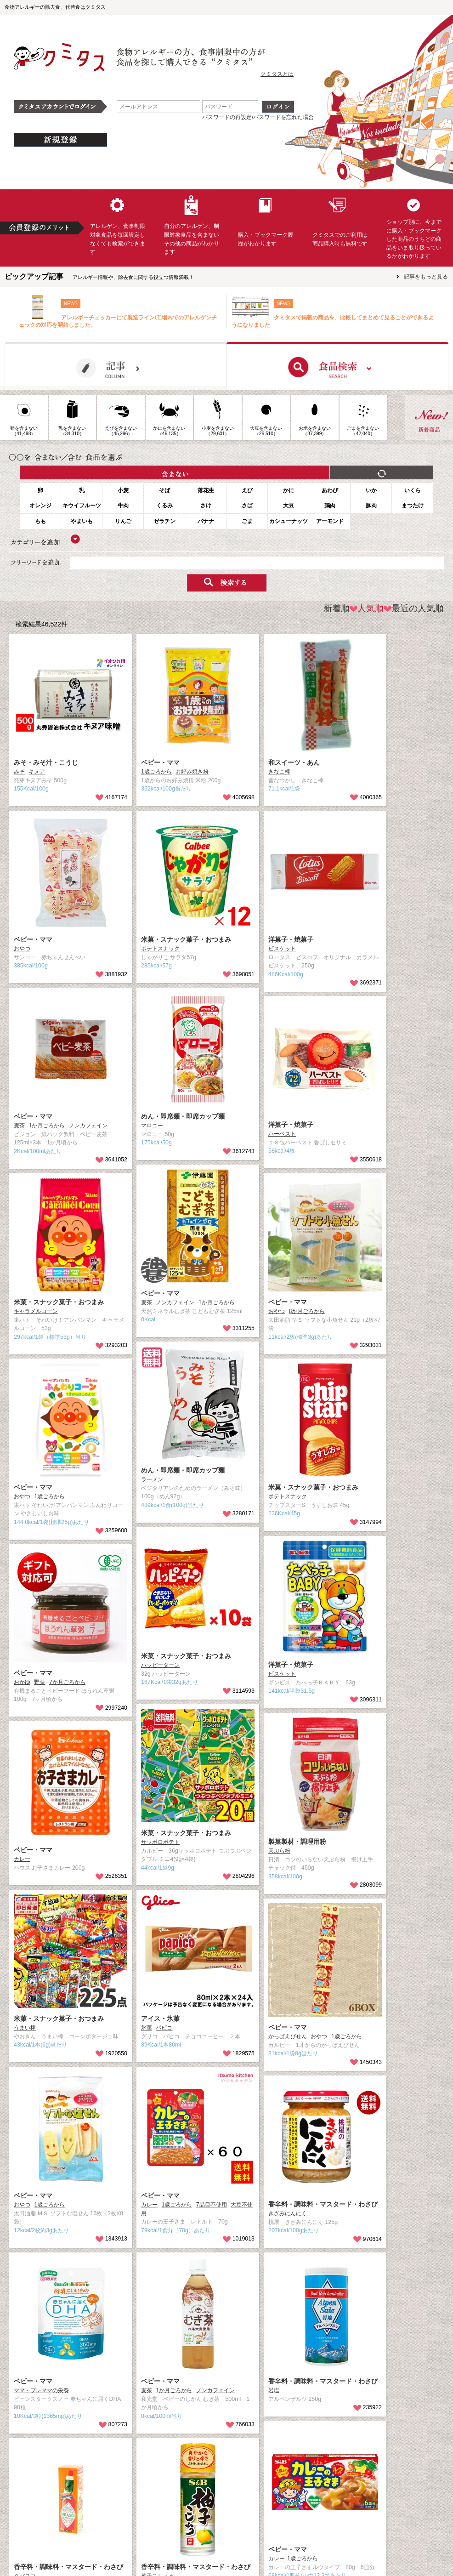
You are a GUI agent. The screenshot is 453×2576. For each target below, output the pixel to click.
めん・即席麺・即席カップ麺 (183, 1116)
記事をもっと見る (426, 276)
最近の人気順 (414, 608)
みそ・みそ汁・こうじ (46, 762)
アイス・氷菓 (160, 2018)
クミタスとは (277, 74)
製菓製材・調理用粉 (297, 1841)
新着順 (336, 608)
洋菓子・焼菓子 (290, 939)
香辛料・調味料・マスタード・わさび (323, 2204)
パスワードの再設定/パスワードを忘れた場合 (258, 117)
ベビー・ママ (160, 762)
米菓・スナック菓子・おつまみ (186, 939)
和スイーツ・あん (294, 762)
